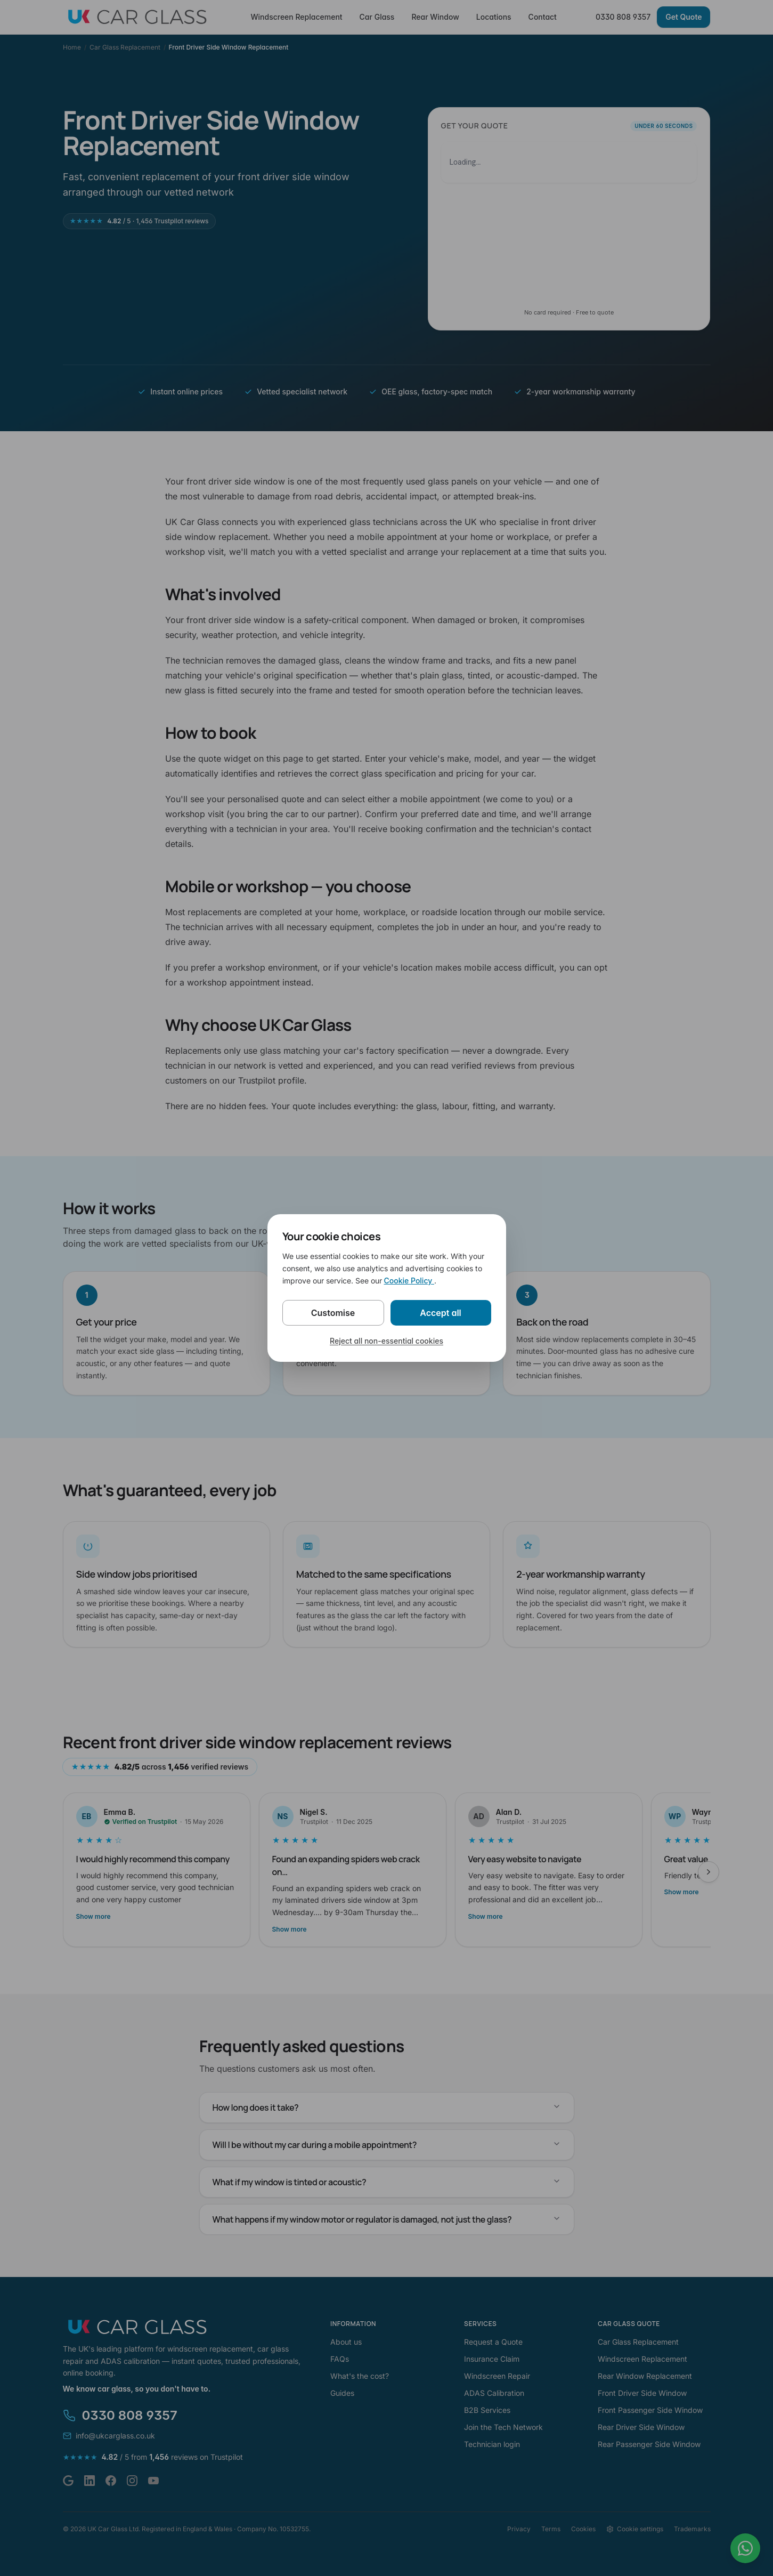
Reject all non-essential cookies (386, 1340)
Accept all (440, 1312)
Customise (333, 1312)
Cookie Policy (409, 1280)
